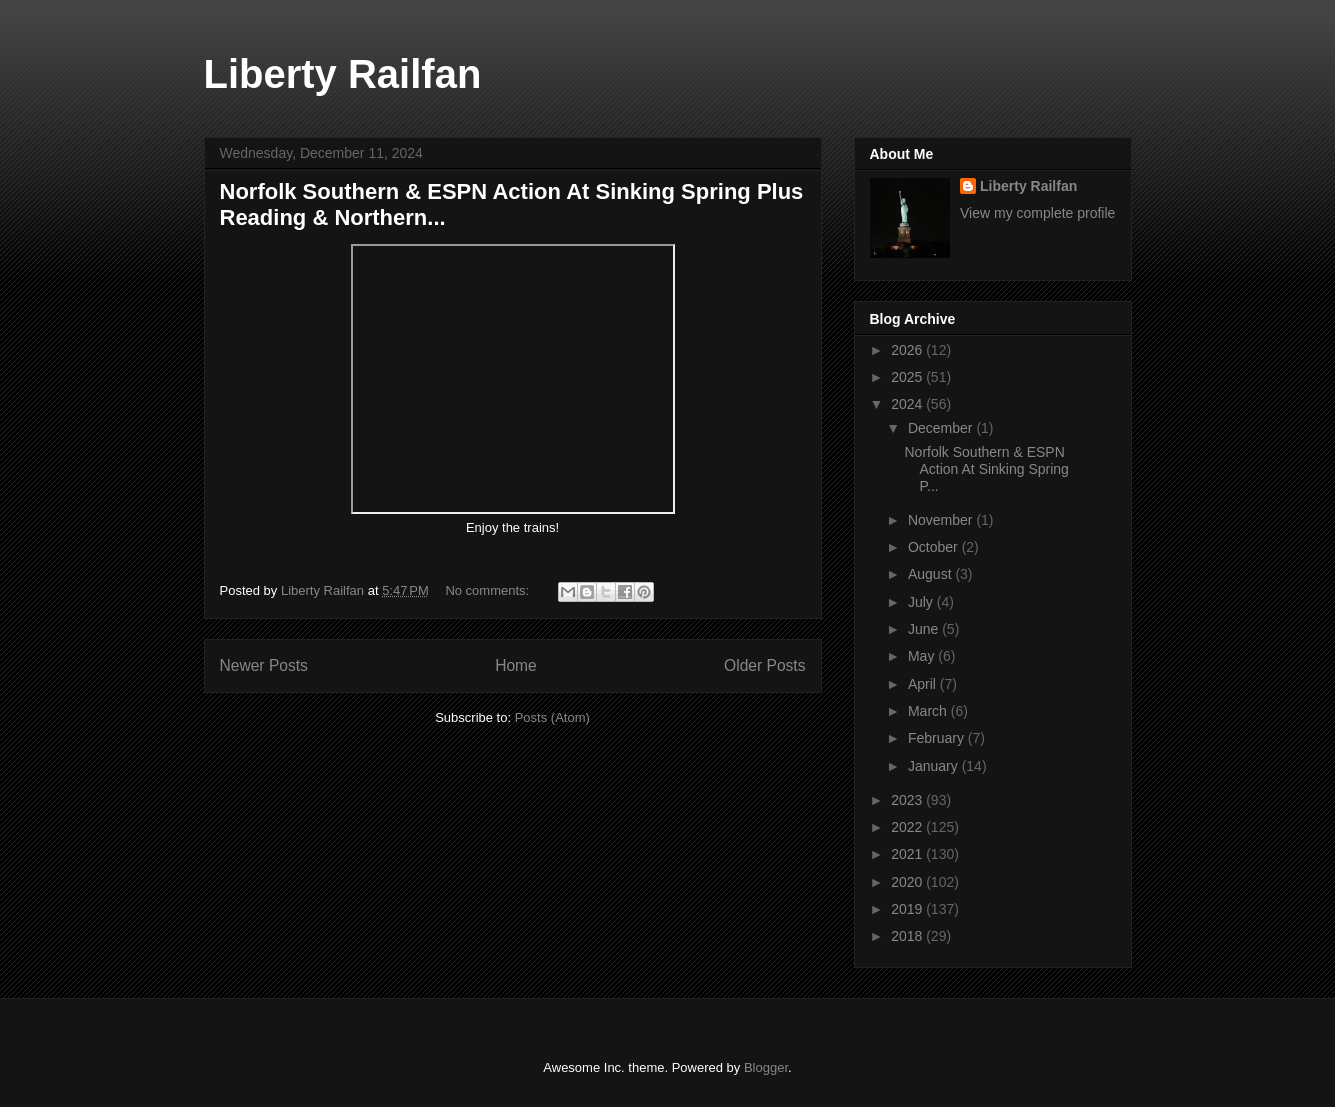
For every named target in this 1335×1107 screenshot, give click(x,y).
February (938, 738)
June (925, 629)
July (922, 602)
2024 (908, 404)
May (923, 656)
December (942, 428)
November (942, 520)
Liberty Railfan (343, 74)
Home (516, 665)
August (931, 574)
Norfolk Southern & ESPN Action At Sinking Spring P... (986, 469)
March (929, 711)
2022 (908, 827)
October (935, 547)
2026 (908, 350)
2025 (908, 377)
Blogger (766, 1067)
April (924, 684)
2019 (908, 909)
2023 (908, 800)
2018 (908, 936)
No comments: (488, 590)
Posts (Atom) (552, 717)
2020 (908, 882)
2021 (908, 854)
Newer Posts (264, 665)
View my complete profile (1037, 213)
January (935, 766)
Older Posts (764, 665)
